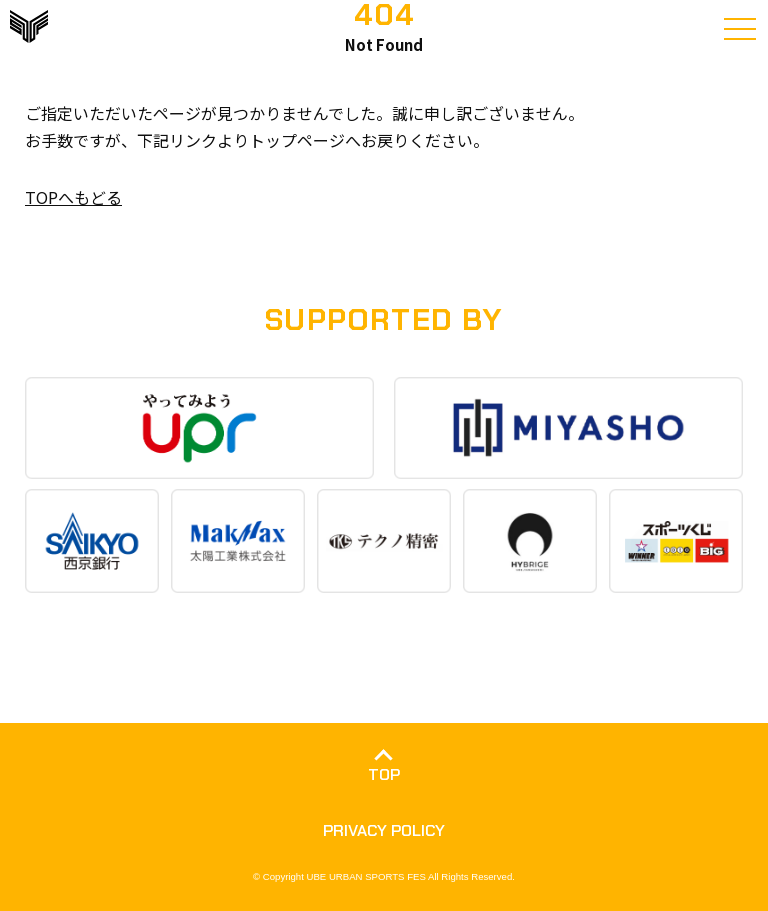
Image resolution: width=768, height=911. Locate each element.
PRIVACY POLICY (384, 830)
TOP (384, 774)
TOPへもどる (73, 197)
